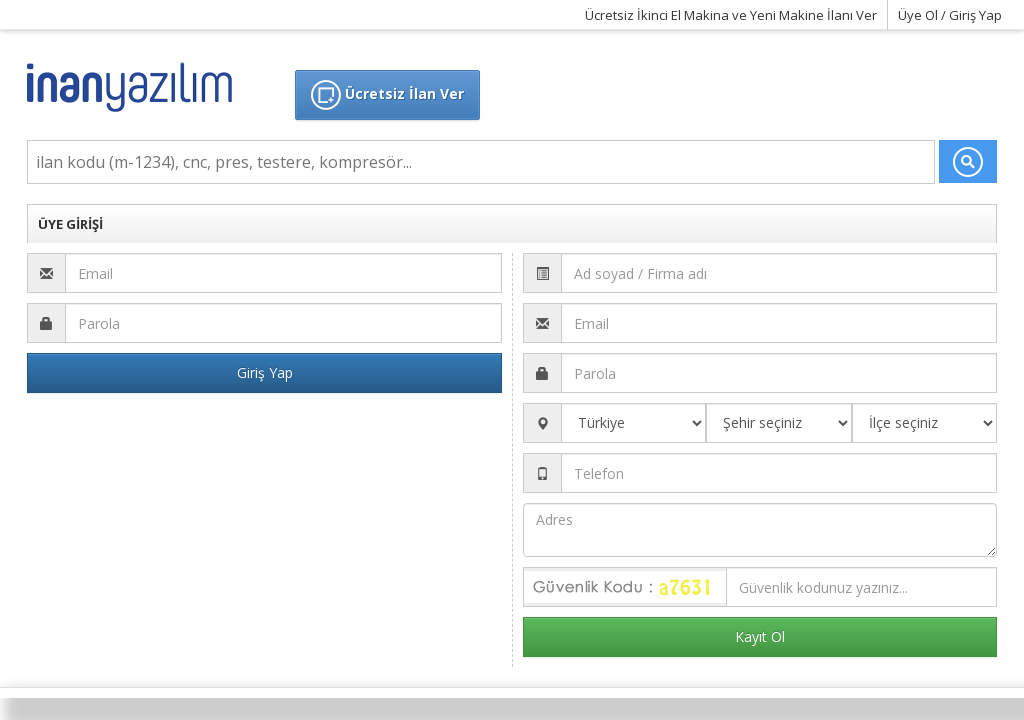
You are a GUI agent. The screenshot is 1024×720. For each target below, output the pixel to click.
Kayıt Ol (760, 636)
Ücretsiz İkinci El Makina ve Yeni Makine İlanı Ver (731, 15)
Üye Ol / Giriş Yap (950, 15)
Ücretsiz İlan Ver (387, 95)
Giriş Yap (265, 372)
